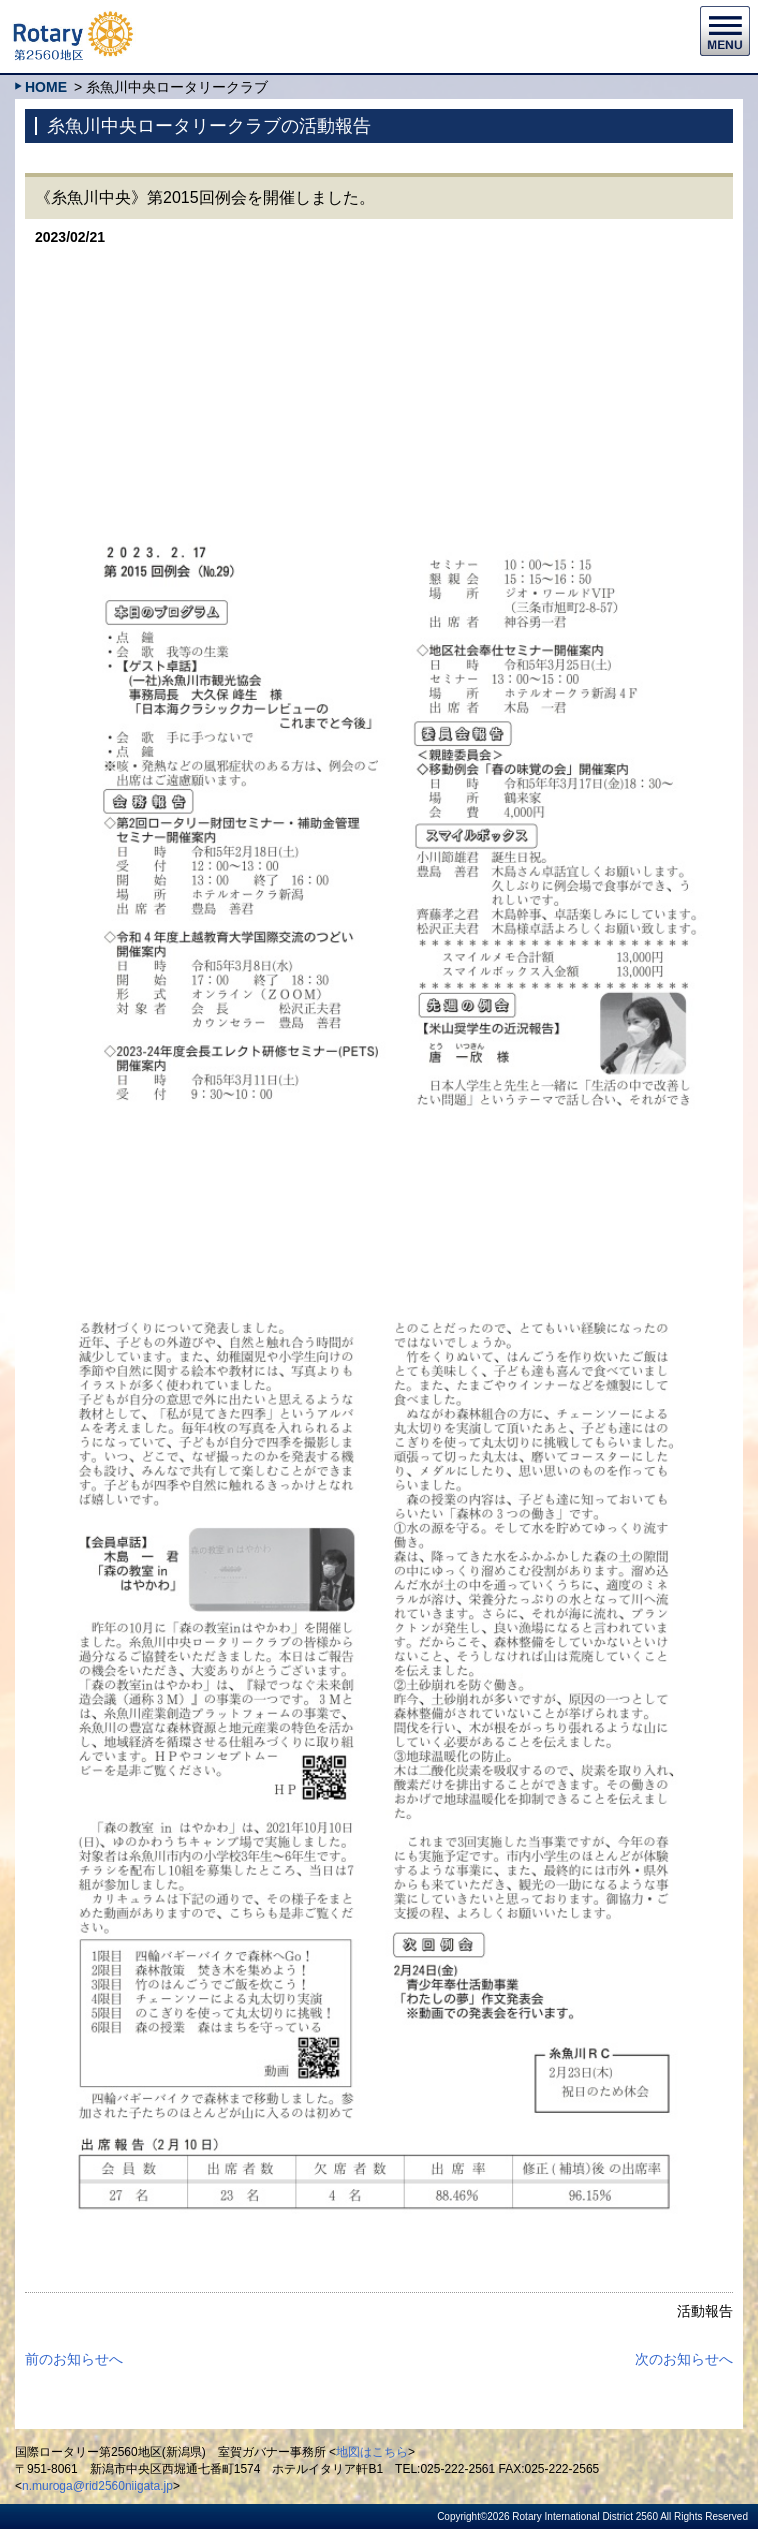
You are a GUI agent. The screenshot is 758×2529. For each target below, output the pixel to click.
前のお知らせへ (74, 2359)
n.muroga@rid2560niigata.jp (97, 2486)
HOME (46, 87)
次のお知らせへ (684, 2359)
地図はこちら (372, 2452)
